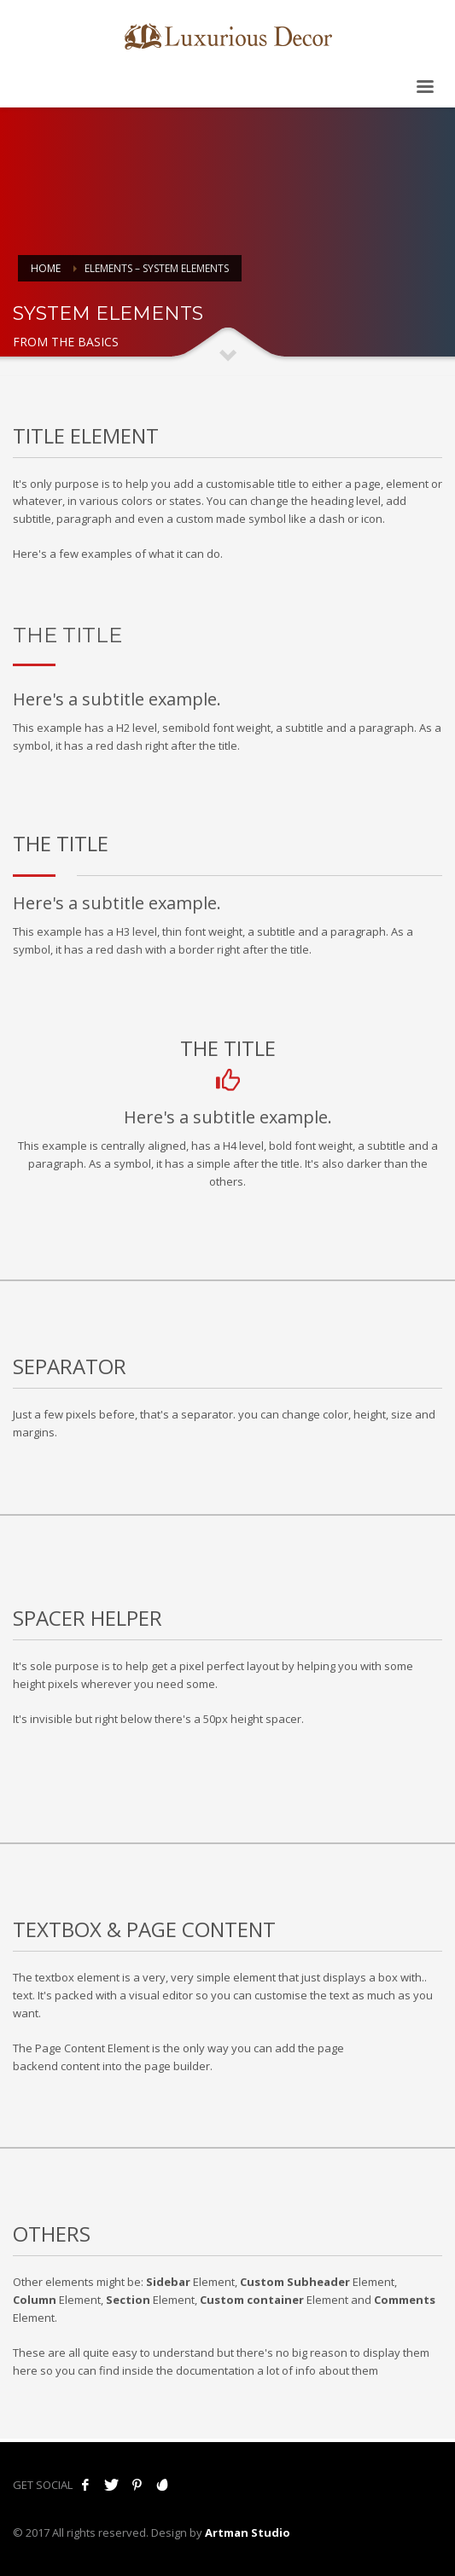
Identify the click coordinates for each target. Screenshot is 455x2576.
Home (46, 268)
